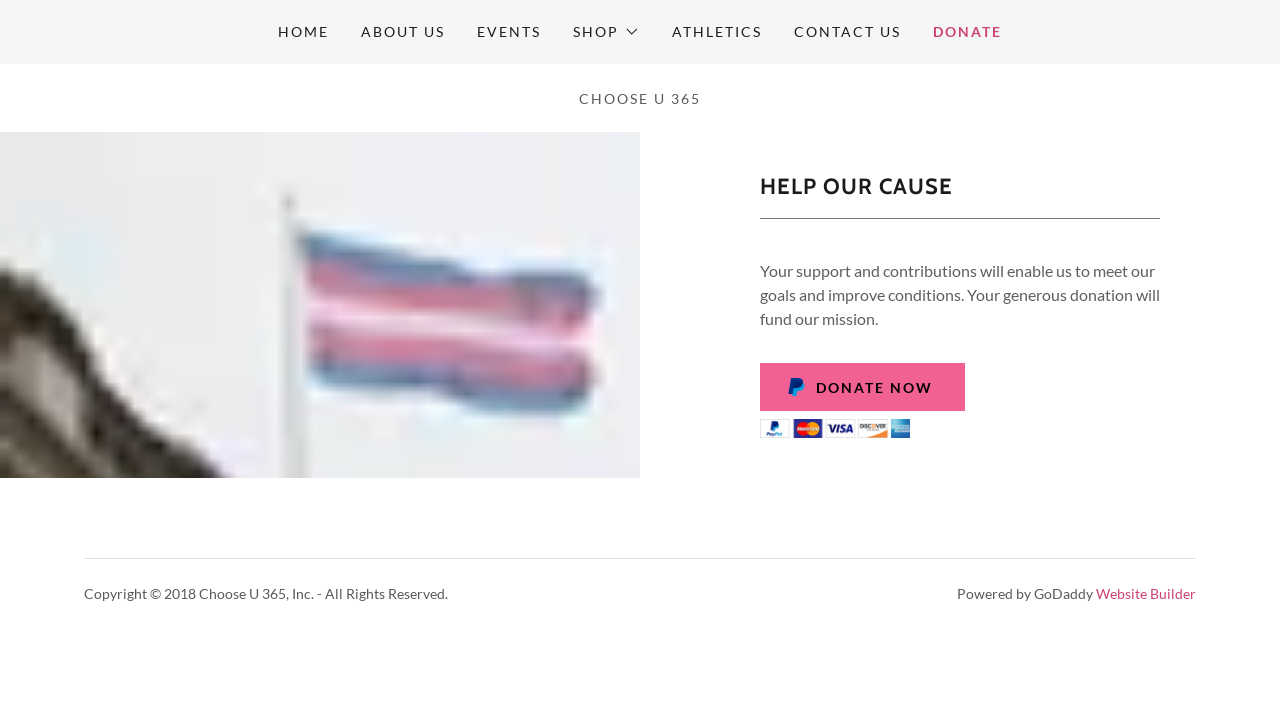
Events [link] (509, 31)
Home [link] (303, 31)
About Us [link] (403, 31)
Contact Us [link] (847, 31)
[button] (606, 32)
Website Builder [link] (1146, 593)
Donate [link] (967, 31)
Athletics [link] (717, 31)
